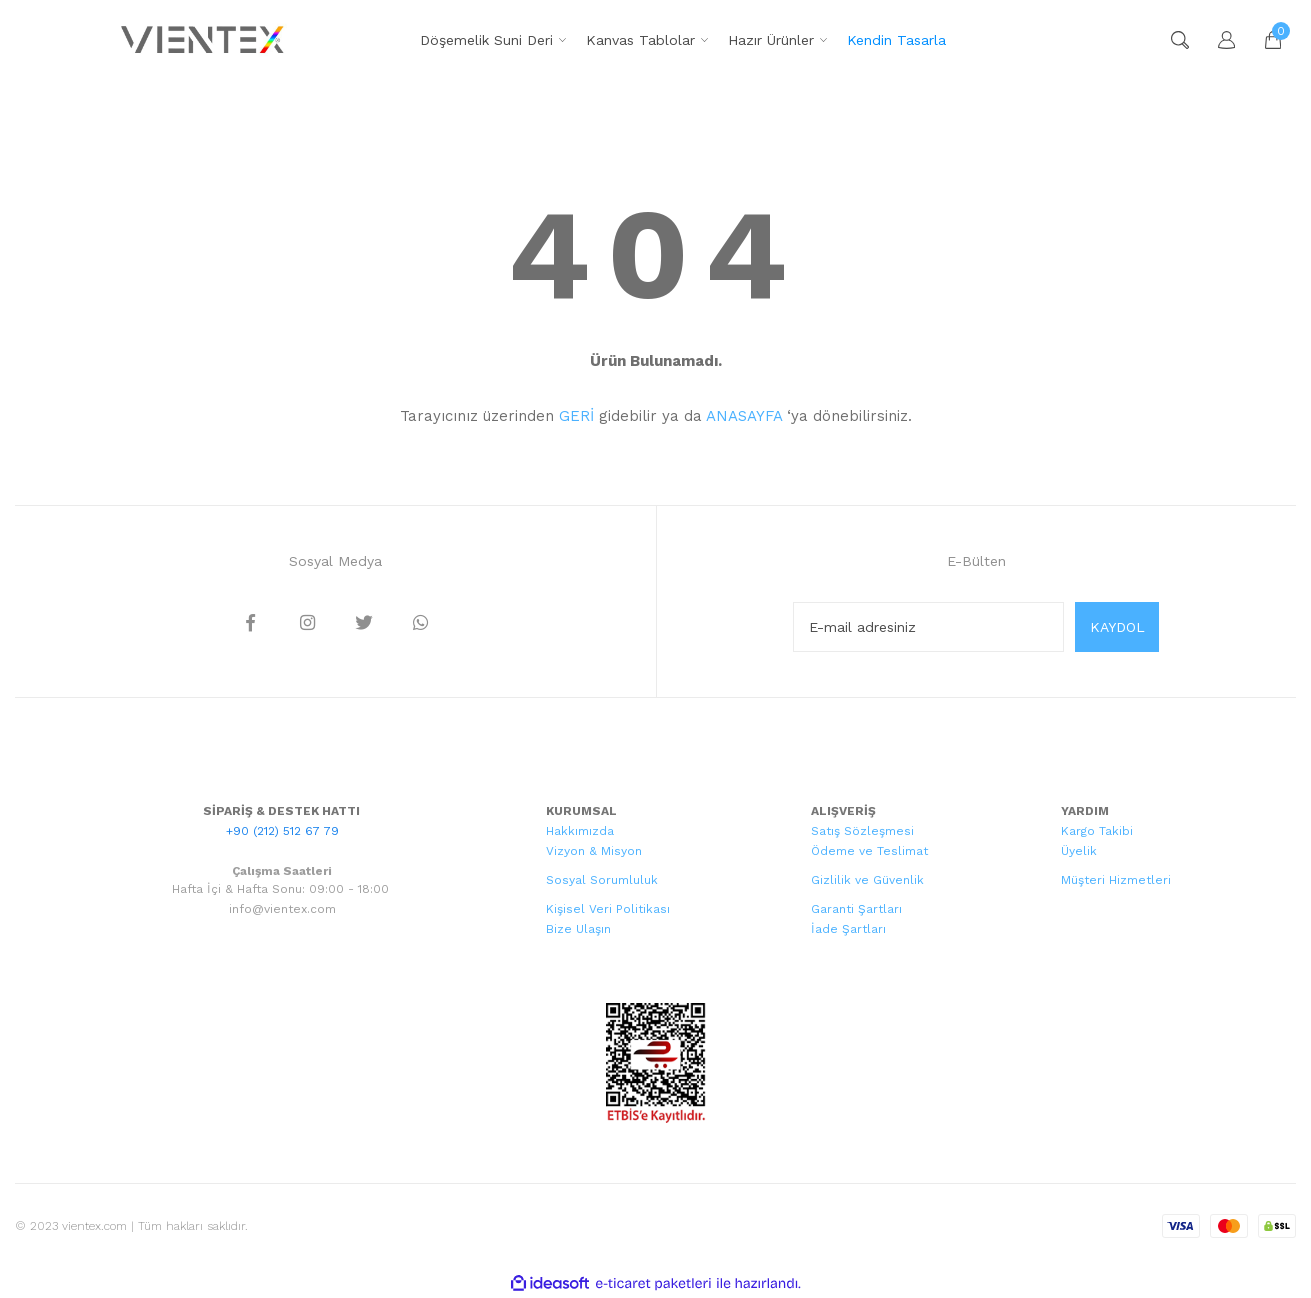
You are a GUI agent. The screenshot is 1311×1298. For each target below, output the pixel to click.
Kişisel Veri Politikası (608, 909)
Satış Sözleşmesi (862, 831)
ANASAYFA (744, 416)
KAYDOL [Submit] (1117, 627)
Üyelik (1079, 851)
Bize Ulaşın (578, 929)
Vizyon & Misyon (594, 851)
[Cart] (1263, 40)
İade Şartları (848, 929)
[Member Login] (1217, 40)
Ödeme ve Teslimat (869, 851)
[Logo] (205, 40)
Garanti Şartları (856, 909)
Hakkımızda (580, 831)
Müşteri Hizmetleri (1116, 880)
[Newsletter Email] (928, 627)
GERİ (576, 416)
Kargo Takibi (1097, 831)
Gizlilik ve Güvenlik (867, 880)
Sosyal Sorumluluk (602, 880)
